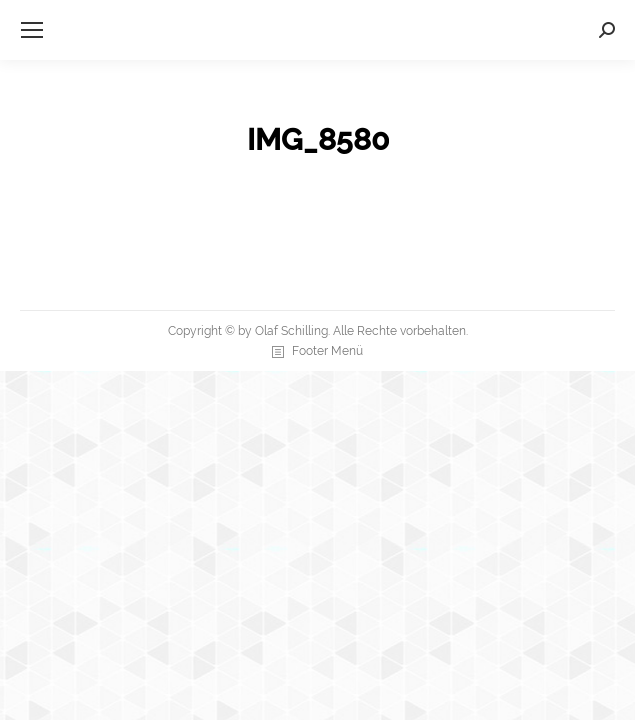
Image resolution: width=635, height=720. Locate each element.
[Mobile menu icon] (32, 30)
